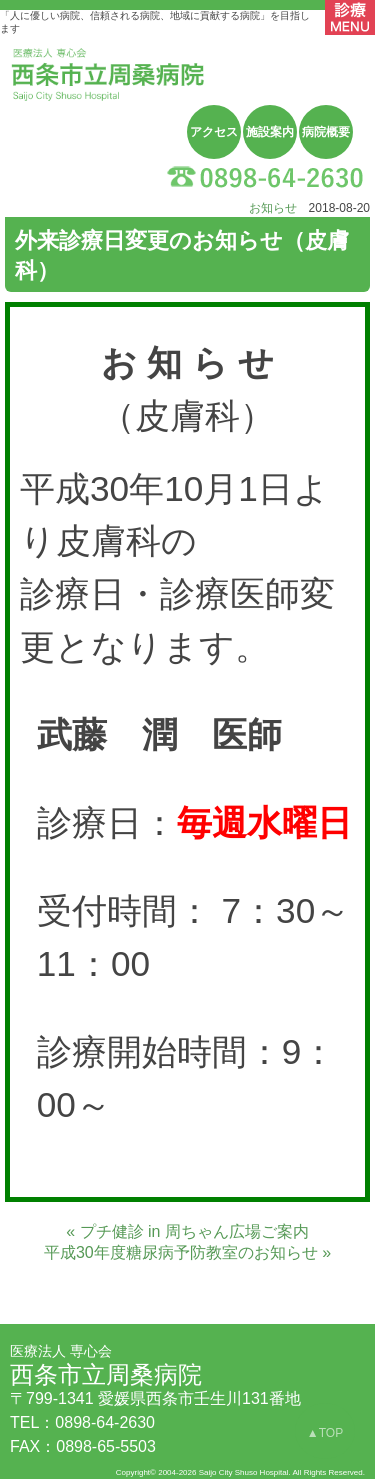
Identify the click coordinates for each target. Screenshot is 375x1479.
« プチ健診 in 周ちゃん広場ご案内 (187, 1231)
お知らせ (273, 208)
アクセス (214, 132)
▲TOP (325, 1433)
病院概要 (326, 132)
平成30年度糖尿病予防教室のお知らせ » (187, 1252)
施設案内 (270, 132)
